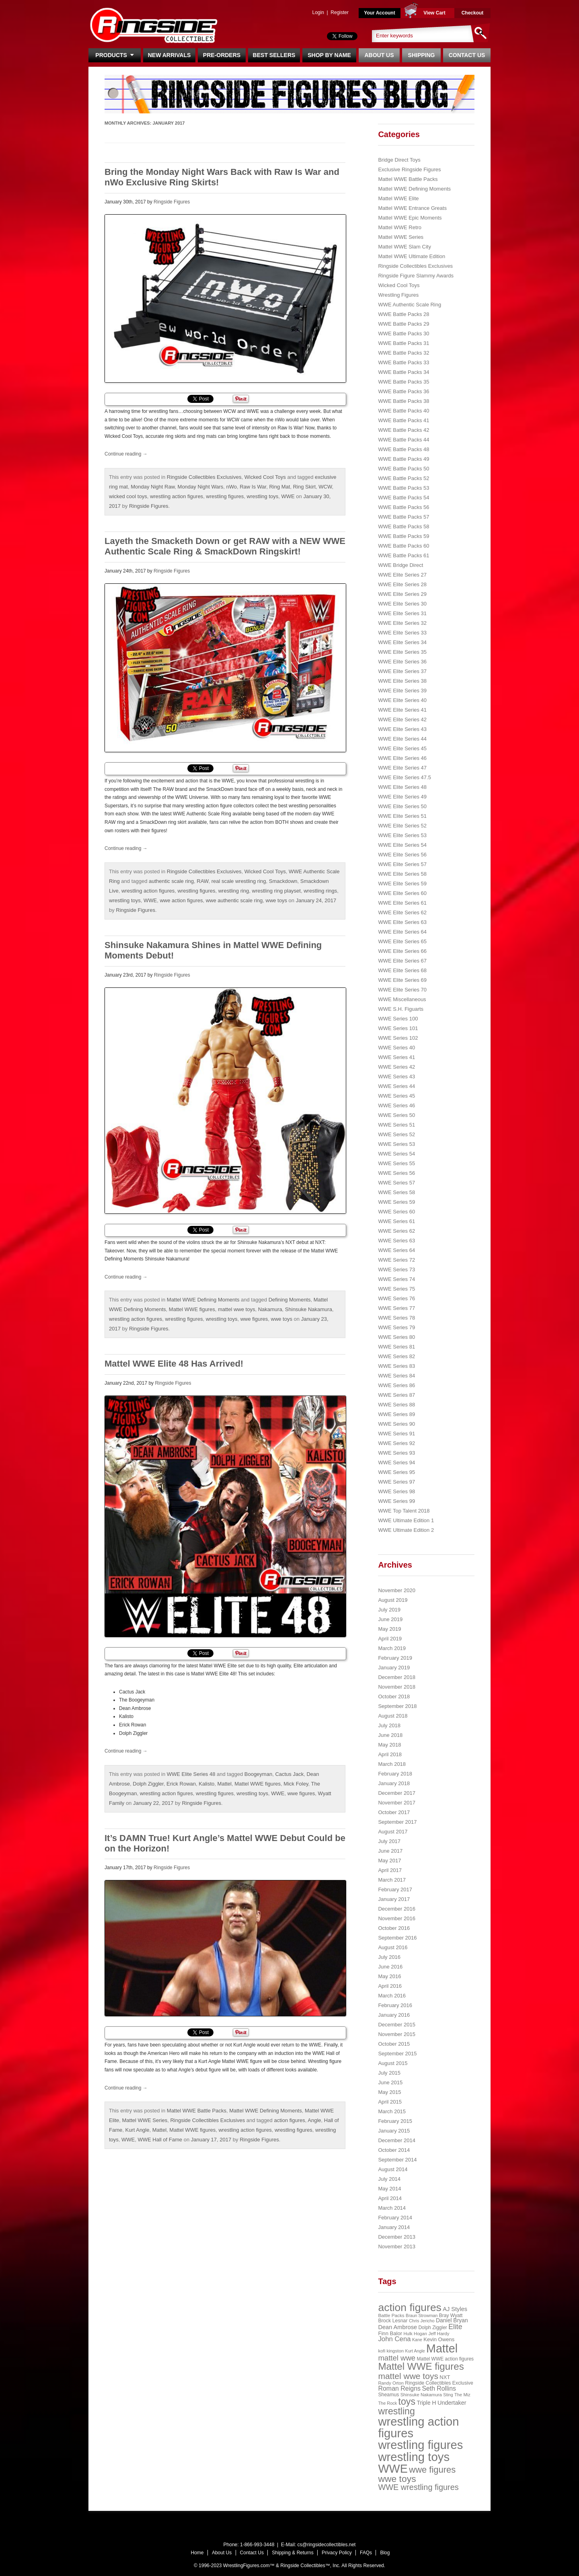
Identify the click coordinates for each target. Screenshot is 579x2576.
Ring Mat (279, 487)
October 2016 (394, 1928)
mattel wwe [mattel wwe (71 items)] (396, 2358)
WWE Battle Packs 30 (403, 333)
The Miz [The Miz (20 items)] (462, 2394)
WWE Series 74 (396, 1279)
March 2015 (392, 2111)
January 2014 (394, 2227)
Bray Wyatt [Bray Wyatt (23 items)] (451, 2315)
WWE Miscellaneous (402, 999)
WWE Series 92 (396, 1443)
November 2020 (396, 1590)
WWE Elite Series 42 (402, 719)
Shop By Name (329, 55)
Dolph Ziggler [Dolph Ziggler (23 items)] (432, 2327)
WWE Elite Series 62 (402, 912)
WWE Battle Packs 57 (403, 517)
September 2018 (397, 1706)
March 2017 (392, 1880)
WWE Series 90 (396, 1424)
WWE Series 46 (396, 1105)
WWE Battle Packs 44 (403, 440)
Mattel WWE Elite (398, 198)
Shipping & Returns (292, 2552)
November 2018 (396, 1687)
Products (114, 55)
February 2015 (395, 2121)
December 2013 (396, 2237)
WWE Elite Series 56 (402, 855)
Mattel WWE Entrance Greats (412, 208)
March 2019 (392, 1648)
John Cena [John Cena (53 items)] (394, 2339)
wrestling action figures (176, 496)
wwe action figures (181, 900)
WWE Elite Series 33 (402, 633)
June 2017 (390, 1851)
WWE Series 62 (396, 1231)
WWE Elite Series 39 (402, 691)
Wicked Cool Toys (265, 477)
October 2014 (394, 2150)
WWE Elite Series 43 (402, 729)
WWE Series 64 (396, 1250)
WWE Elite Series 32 (402, 623)
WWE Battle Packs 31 (403, 343)
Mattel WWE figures (192, 1309)
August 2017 (392, 1832)
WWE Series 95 (396, 1472)
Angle (314, 2120)
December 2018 (396, 1677)
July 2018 (389, 1725)
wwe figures (254, 1319)
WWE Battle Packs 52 (403, 478)
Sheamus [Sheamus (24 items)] (388, 2394)
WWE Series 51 (396, 1125)
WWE (288, 496)
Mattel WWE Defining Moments (203, 1300)
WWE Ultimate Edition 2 (406, 1530)
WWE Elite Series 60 (402, 893)
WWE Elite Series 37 (402, 671)
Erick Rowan (181, 1784)
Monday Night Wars (201, 487)
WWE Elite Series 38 (402, 681)
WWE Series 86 (396, 1385)
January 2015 (394, 2131)
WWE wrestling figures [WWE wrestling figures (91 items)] (418, 2487)
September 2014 (397, 2160)
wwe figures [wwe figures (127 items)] (432, 2470)
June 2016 (390, 1967)
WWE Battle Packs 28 (403, 314)
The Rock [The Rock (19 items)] (387, 2403)
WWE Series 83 (396, 1366)
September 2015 (397, 2054)
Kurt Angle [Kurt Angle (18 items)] (415, 2350)
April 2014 (390, 2198)
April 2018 (390, 1754)
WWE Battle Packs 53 (403, 488)
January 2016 (394, 2015)
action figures (289, 2120)
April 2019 (390, 1639)
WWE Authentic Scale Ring (409, 305)
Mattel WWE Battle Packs (196, 2111)
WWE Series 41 (396, 1057)
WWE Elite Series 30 (402, 604)
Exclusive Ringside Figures (409, 169)
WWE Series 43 (396, 1077)
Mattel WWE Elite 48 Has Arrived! (174, 1364)
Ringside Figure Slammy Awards (416, 276)
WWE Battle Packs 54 (403, 498)
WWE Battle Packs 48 (403, 449)
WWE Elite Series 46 (402, 758)
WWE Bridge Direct (400, 565)
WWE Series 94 (396, 1462)
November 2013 (396, 2246)
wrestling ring (233, 891)
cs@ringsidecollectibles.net (326, 2544)
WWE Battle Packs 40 (403, 411)
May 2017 (389, 1861)
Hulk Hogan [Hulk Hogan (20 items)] (415, 2333)
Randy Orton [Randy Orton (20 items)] (391, 2383)
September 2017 (397, 1822)
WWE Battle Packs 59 (403, 536)
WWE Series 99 (396, 1501)
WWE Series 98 (396, 1491)
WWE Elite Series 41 (402, 710)
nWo (231, 487)
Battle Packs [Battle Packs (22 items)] (391, 2315)
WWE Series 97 (396, 1482)
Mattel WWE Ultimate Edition (411, 256)
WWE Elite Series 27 (402, 575)
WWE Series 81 (396, 1347)
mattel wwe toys (236, 1309)
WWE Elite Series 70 (402, 990)
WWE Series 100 (398, 1019)
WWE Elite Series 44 (402, 739)
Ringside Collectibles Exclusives (204, 477)
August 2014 (392, 2169)
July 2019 (389, 1610)
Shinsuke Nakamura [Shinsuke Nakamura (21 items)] (421, 2394)
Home (197, 2552)
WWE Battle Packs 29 (403, 324)
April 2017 (390, 1870)
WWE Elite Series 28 (402, 584)
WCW (325, 487)
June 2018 (390, 1735)
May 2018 (389, 1745)
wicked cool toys (128, 496)
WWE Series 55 (396, 1163)
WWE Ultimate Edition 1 (406, 1520)
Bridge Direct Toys (399, 160)
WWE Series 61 (396, 1221)
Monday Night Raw (153, 487)
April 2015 (390, 2102)
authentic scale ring (171, 881)
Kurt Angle (137, 2130)
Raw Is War (253, 487)
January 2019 (394, 1668)
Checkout (473, 13)
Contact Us (467, 55)
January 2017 (394, 1899)
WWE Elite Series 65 (402, 941)
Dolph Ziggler (148, 1784)
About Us (379, 55)
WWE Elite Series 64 (402, 932)
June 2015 (390, 2082)
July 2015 (389, 2073)
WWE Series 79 (396, 1327)
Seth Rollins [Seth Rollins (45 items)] (439, 2388)
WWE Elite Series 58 (402, 874)
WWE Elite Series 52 (402, 826)
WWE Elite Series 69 (402, 980)
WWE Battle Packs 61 (403, 555)
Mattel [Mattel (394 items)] (442, 2348)
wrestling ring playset (276, 891)
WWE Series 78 (396, 1318)
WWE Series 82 (396, 1356)
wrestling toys (263, 496)
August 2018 (392, 1716)
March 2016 (392, 1996)
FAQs (366, 2552)
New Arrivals (169, 55)
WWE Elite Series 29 (402, 594)
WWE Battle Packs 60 (403, 546)
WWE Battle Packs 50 (403, 469)
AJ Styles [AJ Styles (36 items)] (455, 2309)
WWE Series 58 (396, 1192)
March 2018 (392, 1764)
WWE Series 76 (396, 1298)
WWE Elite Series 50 (402, 806)
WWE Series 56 (396, 1173)
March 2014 (392, 2208)
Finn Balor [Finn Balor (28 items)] (390, 2333)
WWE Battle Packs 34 (403, 372)
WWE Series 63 (396, 1241)
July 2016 (389, 1957)
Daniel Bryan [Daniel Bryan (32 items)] (452, 2320)
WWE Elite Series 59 (402, 884)
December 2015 (396, 2025)
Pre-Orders (221, 55)
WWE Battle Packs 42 (403, 430)
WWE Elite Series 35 (402, 652)
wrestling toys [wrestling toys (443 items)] (414, 2456)
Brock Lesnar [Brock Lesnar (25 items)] (392, 2321)
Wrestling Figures (398, 295)
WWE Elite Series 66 (402, 951)
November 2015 (396, 2034)
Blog (385, 2552)
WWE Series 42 (396, 1067)
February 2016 (395, 2005)
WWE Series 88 (396, 1405)
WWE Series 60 (396, 1212)
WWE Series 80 (396, 1337)
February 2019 (395, 1658)
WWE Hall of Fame (160, 2140)
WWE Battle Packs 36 (403, 391)
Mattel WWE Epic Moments (409, 218)
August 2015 (392, 2063)
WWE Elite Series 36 (402, 662)
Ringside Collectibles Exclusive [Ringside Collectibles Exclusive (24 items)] (439, 2383)
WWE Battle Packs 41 (403, 420)
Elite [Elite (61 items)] (455, 2327)
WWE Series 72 (396, 1260)
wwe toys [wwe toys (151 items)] (397, 2478)
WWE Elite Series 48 (191, 1774)
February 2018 (395, 1774)
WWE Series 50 (396, 1115)
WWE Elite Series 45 (402, 748)
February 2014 (395, 2218)
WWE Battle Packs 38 (403, 401)
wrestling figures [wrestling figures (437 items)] (420, 2444)
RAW (202, 881)
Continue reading (126, 454)
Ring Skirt (304, 487)
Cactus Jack (289, 1774)
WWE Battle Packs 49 (403, 459)
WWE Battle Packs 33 (403, 362)
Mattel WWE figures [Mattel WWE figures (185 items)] (421, 2366)
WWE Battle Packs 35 (403, 382)
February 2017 (395, 1889)
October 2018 (394, 1696)
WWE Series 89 (396, 1414)
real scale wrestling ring (238, 881)
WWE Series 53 (396, 1144)
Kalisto (206, 1784)
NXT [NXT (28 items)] (444, 2377)
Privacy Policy (337, 2552)
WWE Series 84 (396, 1376)
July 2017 (389, 1841)
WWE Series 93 (396, 1453)
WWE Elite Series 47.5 (404, 777)
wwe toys (276, 900)
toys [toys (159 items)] (407, 2401)
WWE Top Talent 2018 (403, 1511)
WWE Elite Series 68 (402, 970)
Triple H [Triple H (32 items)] (426, 2402)
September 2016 (397, 1938)
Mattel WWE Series (145, 2120)
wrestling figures (225, 496)
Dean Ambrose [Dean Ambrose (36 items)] (397, 2327)
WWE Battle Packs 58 (403, 526)
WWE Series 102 (398, 1038)
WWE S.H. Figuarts (400, 1009)
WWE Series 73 (396, 1269)
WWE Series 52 (396, 1134)
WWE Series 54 (396, 1154)
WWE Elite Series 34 (402, 642)
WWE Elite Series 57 (402, 864)
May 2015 (389, 2092)
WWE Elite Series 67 (402, 961)
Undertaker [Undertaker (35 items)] (451, 2402)
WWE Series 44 (396, 1086)
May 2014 (389, 2189)
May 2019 (389, 1629)
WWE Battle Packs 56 (403, 507)
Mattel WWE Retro (399, 227)
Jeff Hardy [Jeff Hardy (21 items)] (438, 2333)
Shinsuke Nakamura (308, 1309)
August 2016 (392, 1947)
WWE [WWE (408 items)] (393, 2468)
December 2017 (396, 1793)
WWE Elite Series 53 (402, 835)
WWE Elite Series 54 (402, 845)
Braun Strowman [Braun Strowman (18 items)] (421, 2315)
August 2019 (392, 1600)
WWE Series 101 (398, 1028)
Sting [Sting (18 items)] (448, 2394)
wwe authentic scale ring (234, 900)
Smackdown (283, 881)
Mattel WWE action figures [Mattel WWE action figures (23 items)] (445, 2359)
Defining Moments (290, 1300)
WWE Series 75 (396, 1289)
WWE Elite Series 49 (402, 797)
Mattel (225, 1784)
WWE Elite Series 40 (402, 700)
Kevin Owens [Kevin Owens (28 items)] (438, 2339)
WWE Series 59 (396, 1202)
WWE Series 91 (396, 1434)
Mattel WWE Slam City (404, 247)
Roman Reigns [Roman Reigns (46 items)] (399, 2388)
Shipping (421, 55)
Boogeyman (258, 1774)
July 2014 (389, 2179)
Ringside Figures (172, 202)
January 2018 (394, 1783)
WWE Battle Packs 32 (403, 353)
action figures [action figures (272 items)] (409, 2307)
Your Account (379, 13)
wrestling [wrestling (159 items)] (396, 2411)
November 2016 (396, 1918)
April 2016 (390, 1986)
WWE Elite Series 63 (402, 922)
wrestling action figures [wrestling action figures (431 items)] (418, 2427)
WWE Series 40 (396, 1048)
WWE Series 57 (396, 1183)
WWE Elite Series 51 (402, 816)
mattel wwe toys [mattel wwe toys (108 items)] (408, 2376)
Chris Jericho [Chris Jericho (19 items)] (422, 2320)
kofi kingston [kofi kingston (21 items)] (391, 2350)
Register (340, 12)
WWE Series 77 (396, 1308)
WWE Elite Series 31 (402, 613)
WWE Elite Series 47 (402, 768)
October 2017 (394, 1812)
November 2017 (396, 1803)
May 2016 (389, 1976)
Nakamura (270, 1309)
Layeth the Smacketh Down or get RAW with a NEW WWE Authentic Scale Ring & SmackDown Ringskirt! (225, 546)
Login (318, 12)
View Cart (434, 13)
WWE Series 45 (396, 1096)
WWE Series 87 (396, 1395)
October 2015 (394, 2044)
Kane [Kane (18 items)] (417, 2339)
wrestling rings (320, 891)
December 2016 (396, 1909)
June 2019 (390, 1619)
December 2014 (396, 2140)
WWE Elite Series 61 (402, 903)
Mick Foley (295, 1784)
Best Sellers (274, 55)
